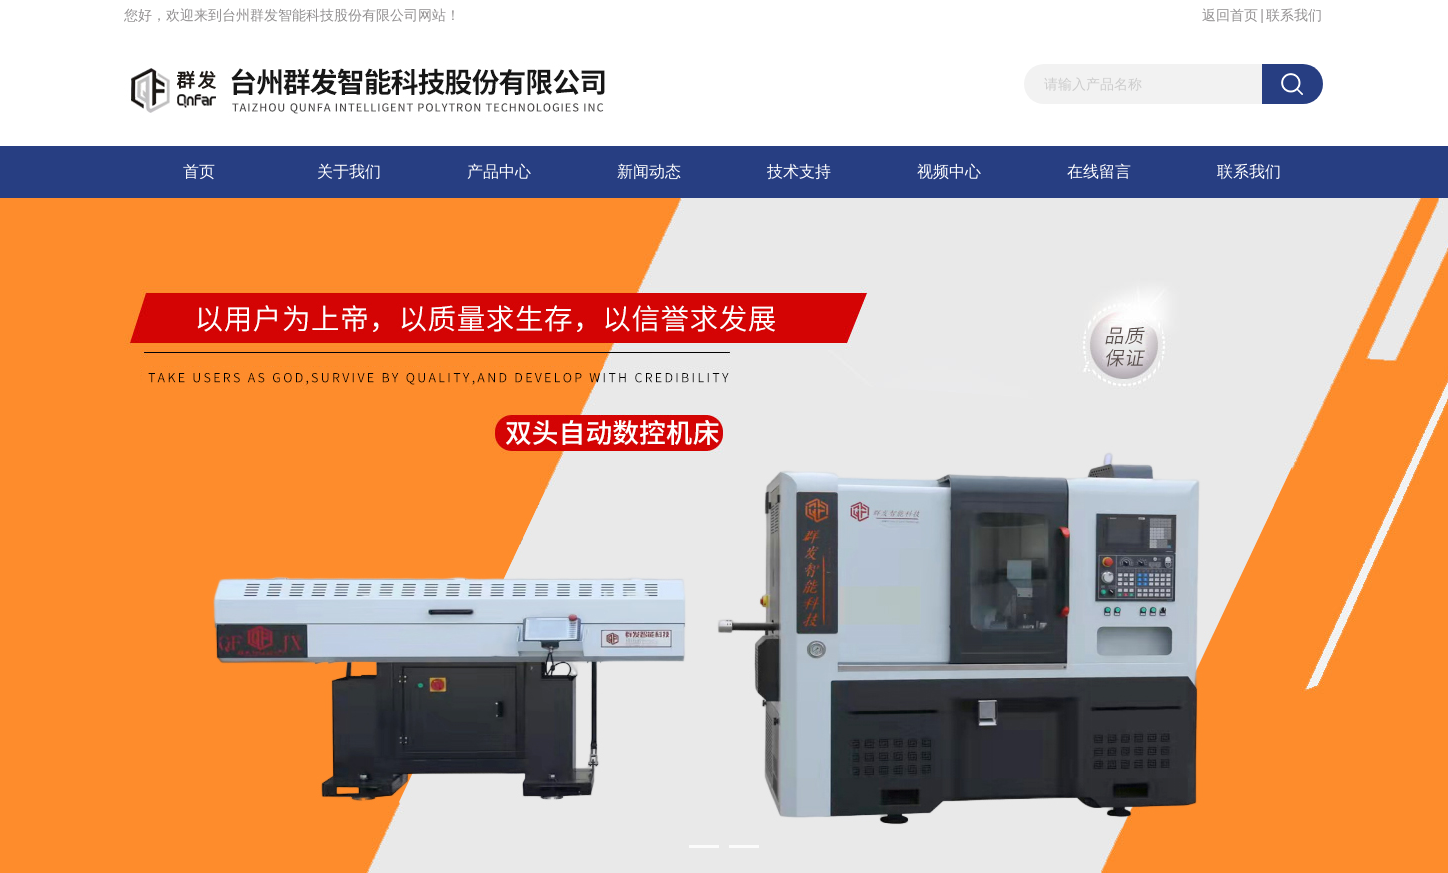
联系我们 (1294, 15)
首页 (199, 171)
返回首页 (1230, 15)
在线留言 (1099, 171)
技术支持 (799, 171)
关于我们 (349, 171)
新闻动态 (649, 171)
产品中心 (499, 171)
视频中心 (949, 171)
